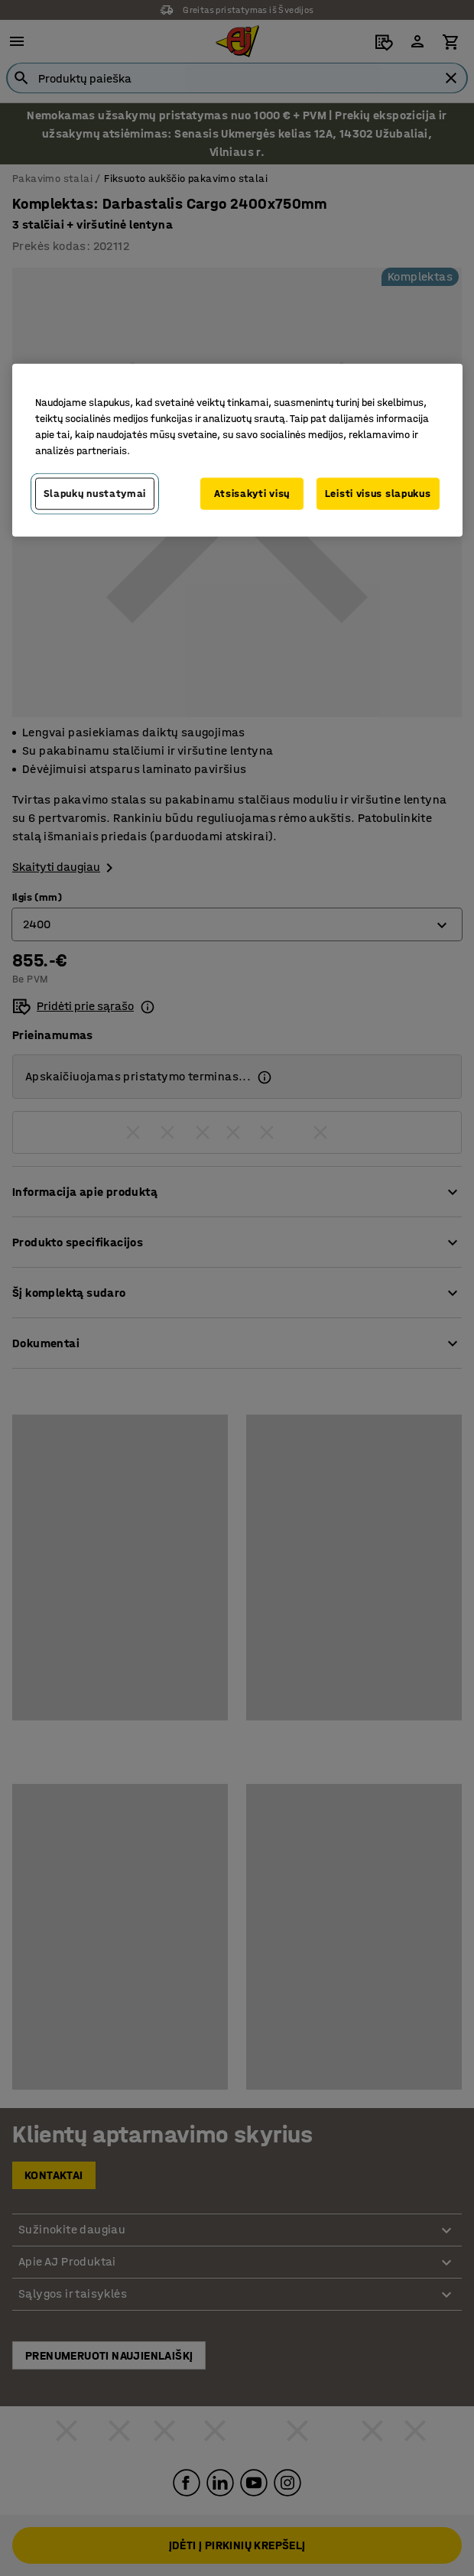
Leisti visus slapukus (378, 493)
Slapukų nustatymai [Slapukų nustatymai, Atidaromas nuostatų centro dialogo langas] (95, 493)
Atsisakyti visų (252, 493)
